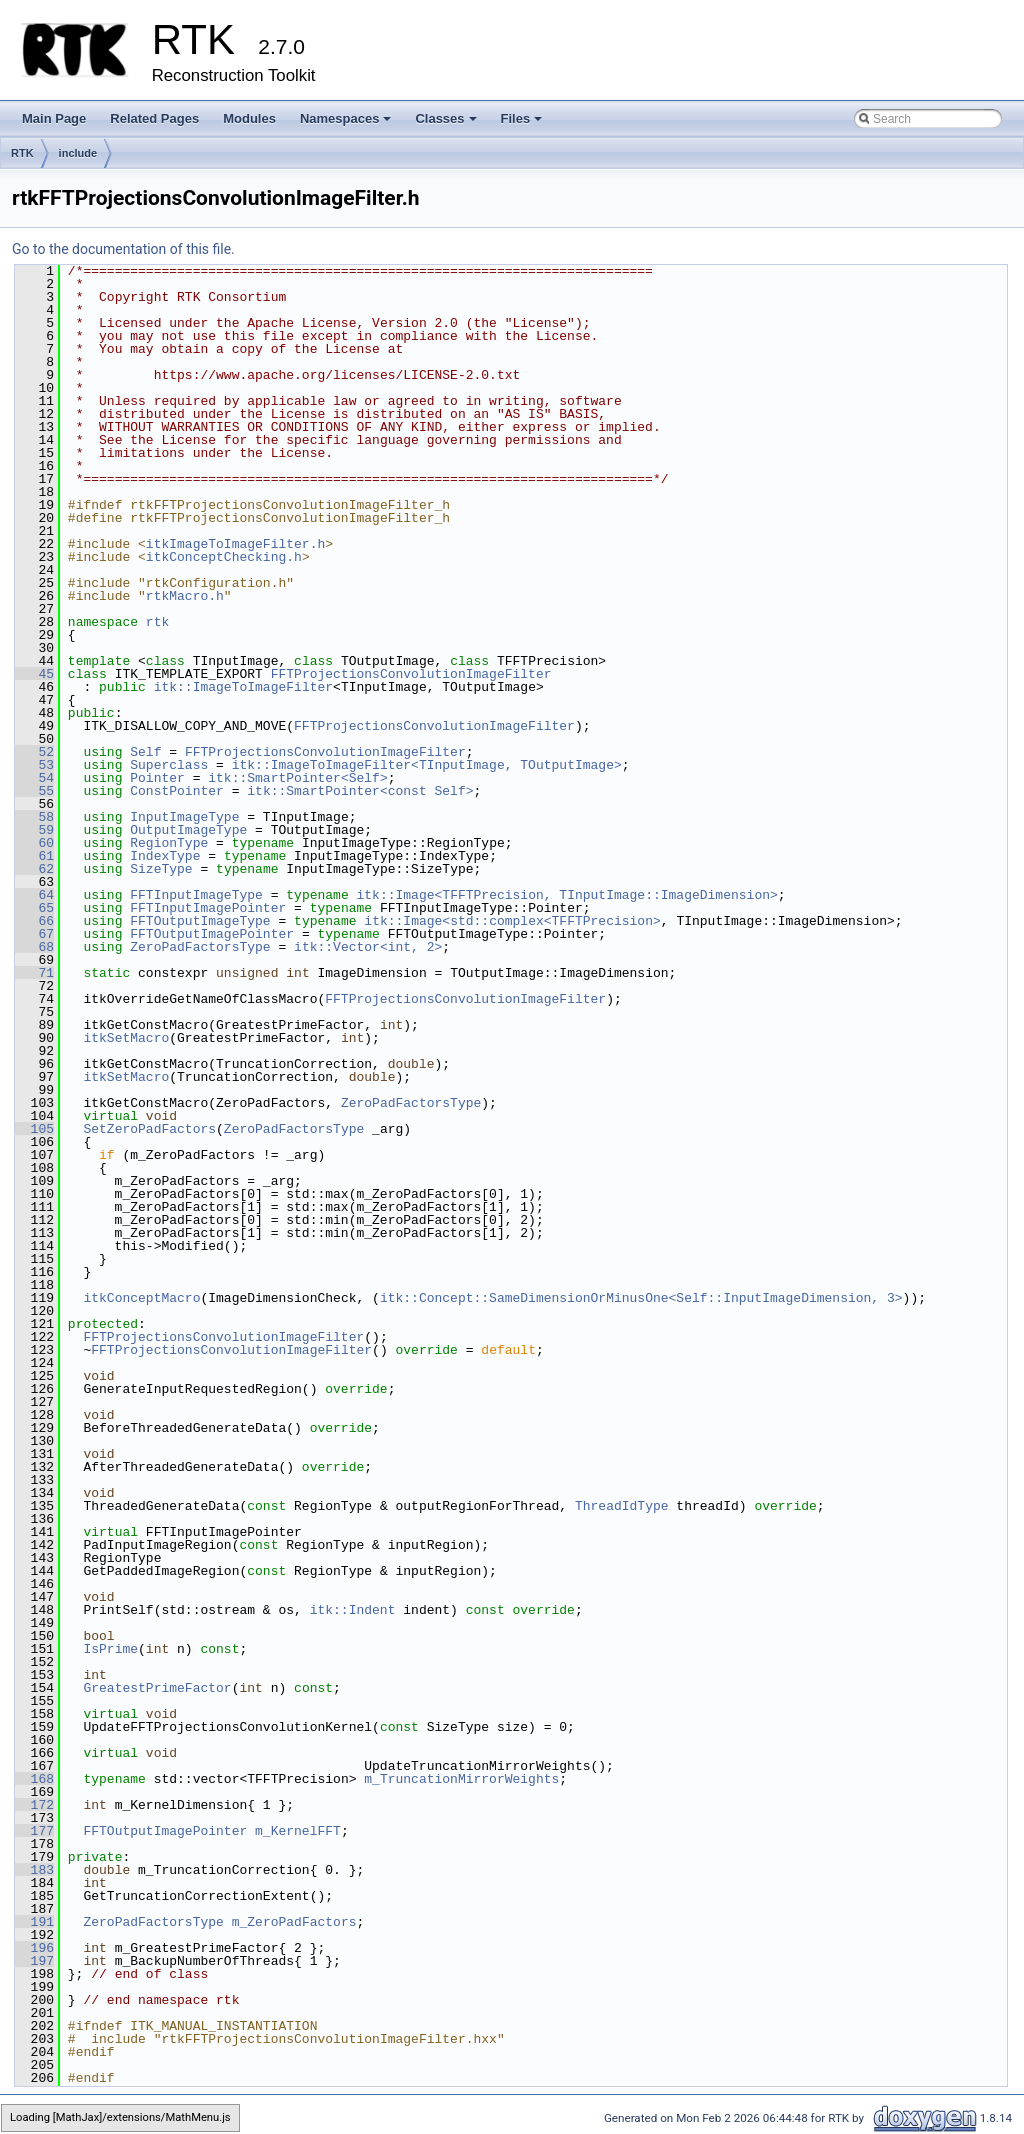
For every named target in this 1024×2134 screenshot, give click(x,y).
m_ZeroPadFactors (294, 1922)
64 (34, 895)
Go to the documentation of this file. (123, 249)
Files (523, 124)
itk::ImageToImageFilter (243, 687)
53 (34, 765)
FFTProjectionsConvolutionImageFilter (411, 674)
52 (34, 752)
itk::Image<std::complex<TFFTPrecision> (512, 921)
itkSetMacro (126, 1038)
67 (34, 934)
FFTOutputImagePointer (212, 934)
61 (34, 856)
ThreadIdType (622, 1506)
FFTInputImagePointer (208, 908)
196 (34, 1948)
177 (34, 1831)
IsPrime (110, 1649)
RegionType (169, 843)
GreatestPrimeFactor (157, 1688)
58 (34, 817)
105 (34, 1129)
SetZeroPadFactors (149, 1129)
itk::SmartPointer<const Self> (360, 791)
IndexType (165, 856)
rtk (157, 622)
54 (34, 778)
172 (34, 1805)
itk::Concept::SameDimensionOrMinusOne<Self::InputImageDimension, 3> (641, 1298)
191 (34, 1922)
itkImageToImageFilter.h (235, 544)
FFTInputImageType (196, 895)
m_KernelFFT (298, 1831)
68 (34, 947)
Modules (249, 118)
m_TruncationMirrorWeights (461, 1779)
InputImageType (184, 817)
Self (145, 752)
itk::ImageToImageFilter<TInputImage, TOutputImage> (427, 765)
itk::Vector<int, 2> (368, 947)
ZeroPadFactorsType (200, 947)
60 (34, 843)
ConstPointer (177, 791)
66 (34, 921)
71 (34, 973)
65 (34, 908)
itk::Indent (353, 1610)
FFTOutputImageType (200, 921)
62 (34, 869)
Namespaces (347, 124)
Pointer (157, 778)
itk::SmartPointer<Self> (297, 778)
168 (34, 1779)
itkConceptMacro (141, 1298)
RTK (22, 153)
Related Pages (154, 118)
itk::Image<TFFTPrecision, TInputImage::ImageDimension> (566, 895)
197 (34, 1961)
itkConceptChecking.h (224, 557)
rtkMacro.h (185, 596)
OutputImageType (188, 830)
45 (34, 674)
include (78, 153)
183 (34, 1870)
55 (34, 791)
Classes (447, 124)
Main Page (54, 118)
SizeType (161, 869)
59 (34, 830)
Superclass (169, 765)
